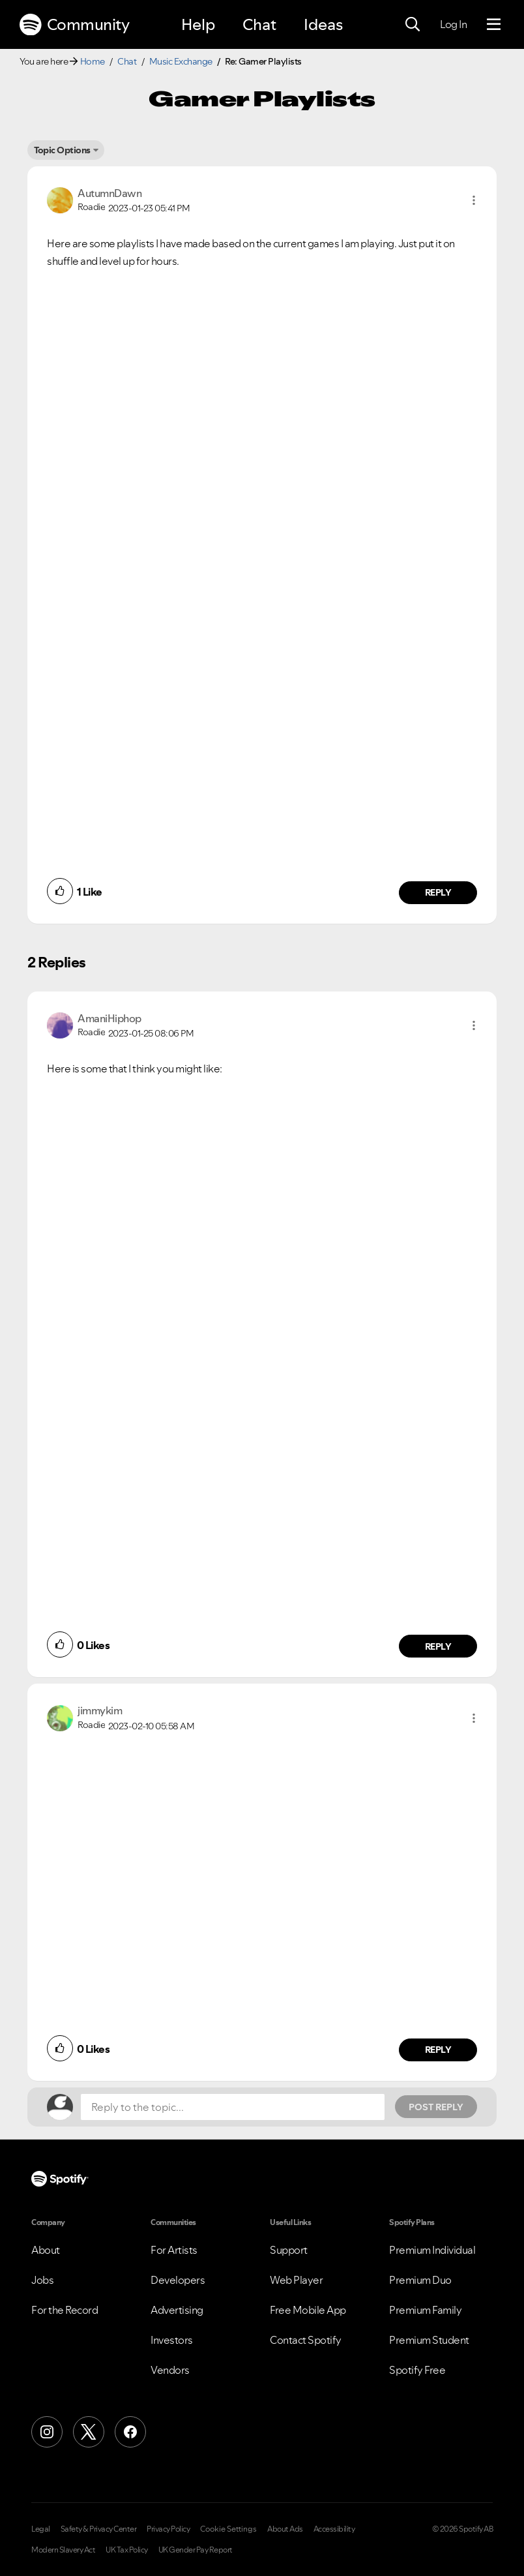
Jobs (42, 2280)
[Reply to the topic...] (233, 2107)
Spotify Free (417, 2370)
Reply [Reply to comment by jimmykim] (438, 2049)
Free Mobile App (308, 2310)
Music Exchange (180, 61)
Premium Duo (420, 2280)
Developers (178, 2280)
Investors (172, 2340)
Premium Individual (432, 2250)
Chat (259, 24)
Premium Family (425, 2310)
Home (92, 61)
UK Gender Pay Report (195, 2550)
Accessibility (334, 2529)
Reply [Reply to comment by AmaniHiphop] (438, 1646)
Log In (453, 24)
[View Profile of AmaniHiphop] (109, 1018)
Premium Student (429, 2340)
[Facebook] (130, 2431)
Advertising (177, 2310)
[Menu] (493, 25)
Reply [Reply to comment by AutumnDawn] (438, 892)
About (45, 2250)
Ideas (323, 24)
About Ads (285, 2529)
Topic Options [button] (62, 150)
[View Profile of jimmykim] (100, 1710)
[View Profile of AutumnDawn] (109, 193)
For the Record (64, 2310)
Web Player (296, 2280)
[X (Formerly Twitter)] (88, 2431)
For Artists (174, 2250)
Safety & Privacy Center (99, 2529)
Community (74, 25)
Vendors (170, 2370)
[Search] (412, 24)
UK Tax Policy (127, 2550)
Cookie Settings (228, 2529)
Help (198, 24)
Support (289, 2250)
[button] (474, 200)
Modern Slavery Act (63, 2550)
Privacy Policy (168, 2529)
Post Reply (436, 2107)
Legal (40, 2529)
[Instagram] (47, 2431)
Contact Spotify (306, 2340)
